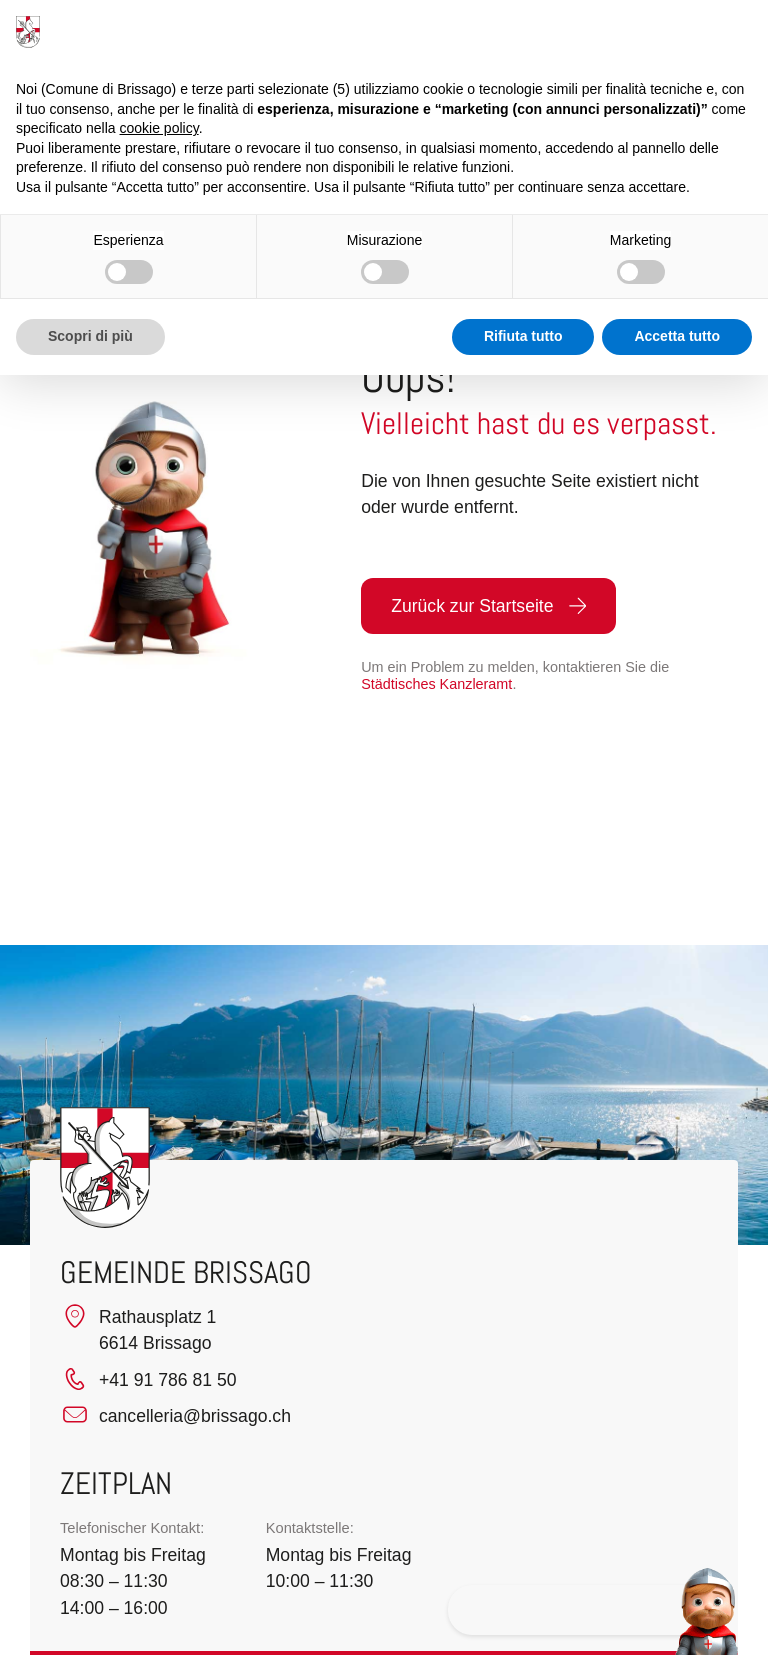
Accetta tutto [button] (677, 336)
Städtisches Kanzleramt (436, 684)
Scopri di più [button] (90, 336)
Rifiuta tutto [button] (523, 336)
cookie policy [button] (159, 128)
